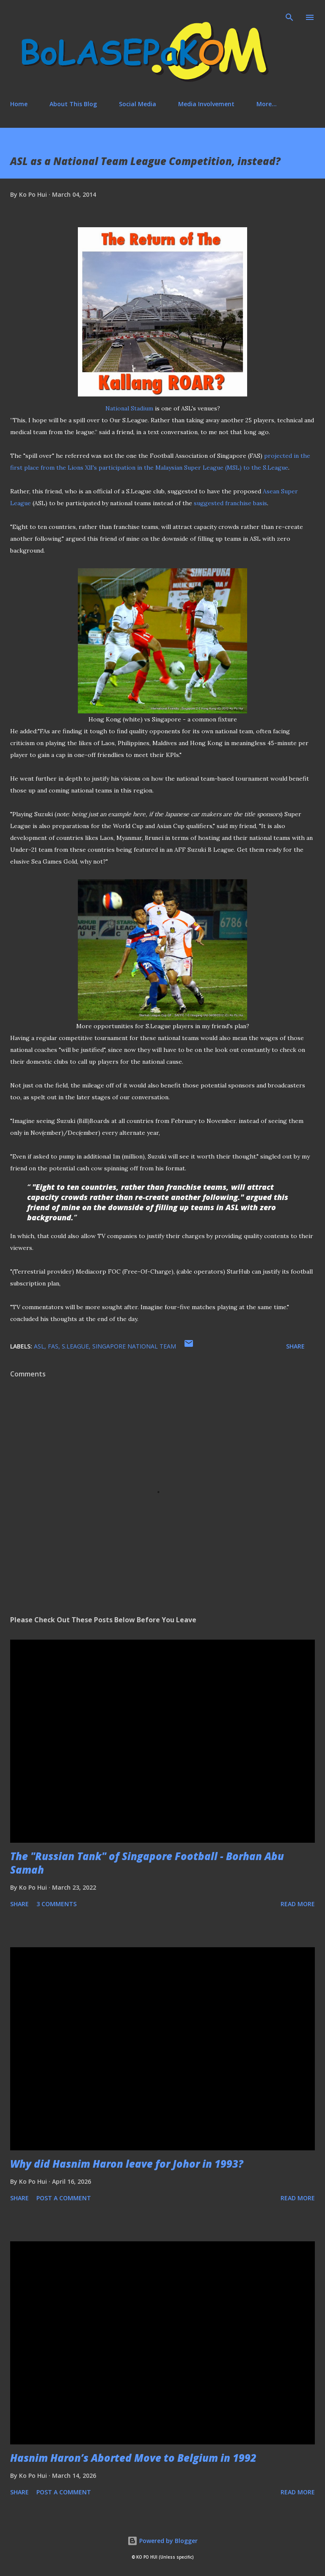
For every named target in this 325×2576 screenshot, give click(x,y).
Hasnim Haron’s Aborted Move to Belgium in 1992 (133, 2458)
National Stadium (129, 408)
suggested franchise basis (230, 503)
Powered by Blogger (162, 2541)
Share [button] (295, 1346)
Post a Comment (63, 2198)
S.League (75, 1346)
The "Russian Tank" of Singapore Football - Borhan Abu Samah (147, 1863)
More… (266, 104)
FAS (53, 1346)
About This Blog (73, 104)
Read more (298, 1904)
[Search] (289, 15)
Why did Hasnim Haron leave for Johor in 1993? (126, 2164)
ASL (39, 1346)
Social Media (137, 104)
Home (19, 104)
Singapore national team (134, 1346)
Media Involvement (206, 104)
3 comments (56, 1904)
